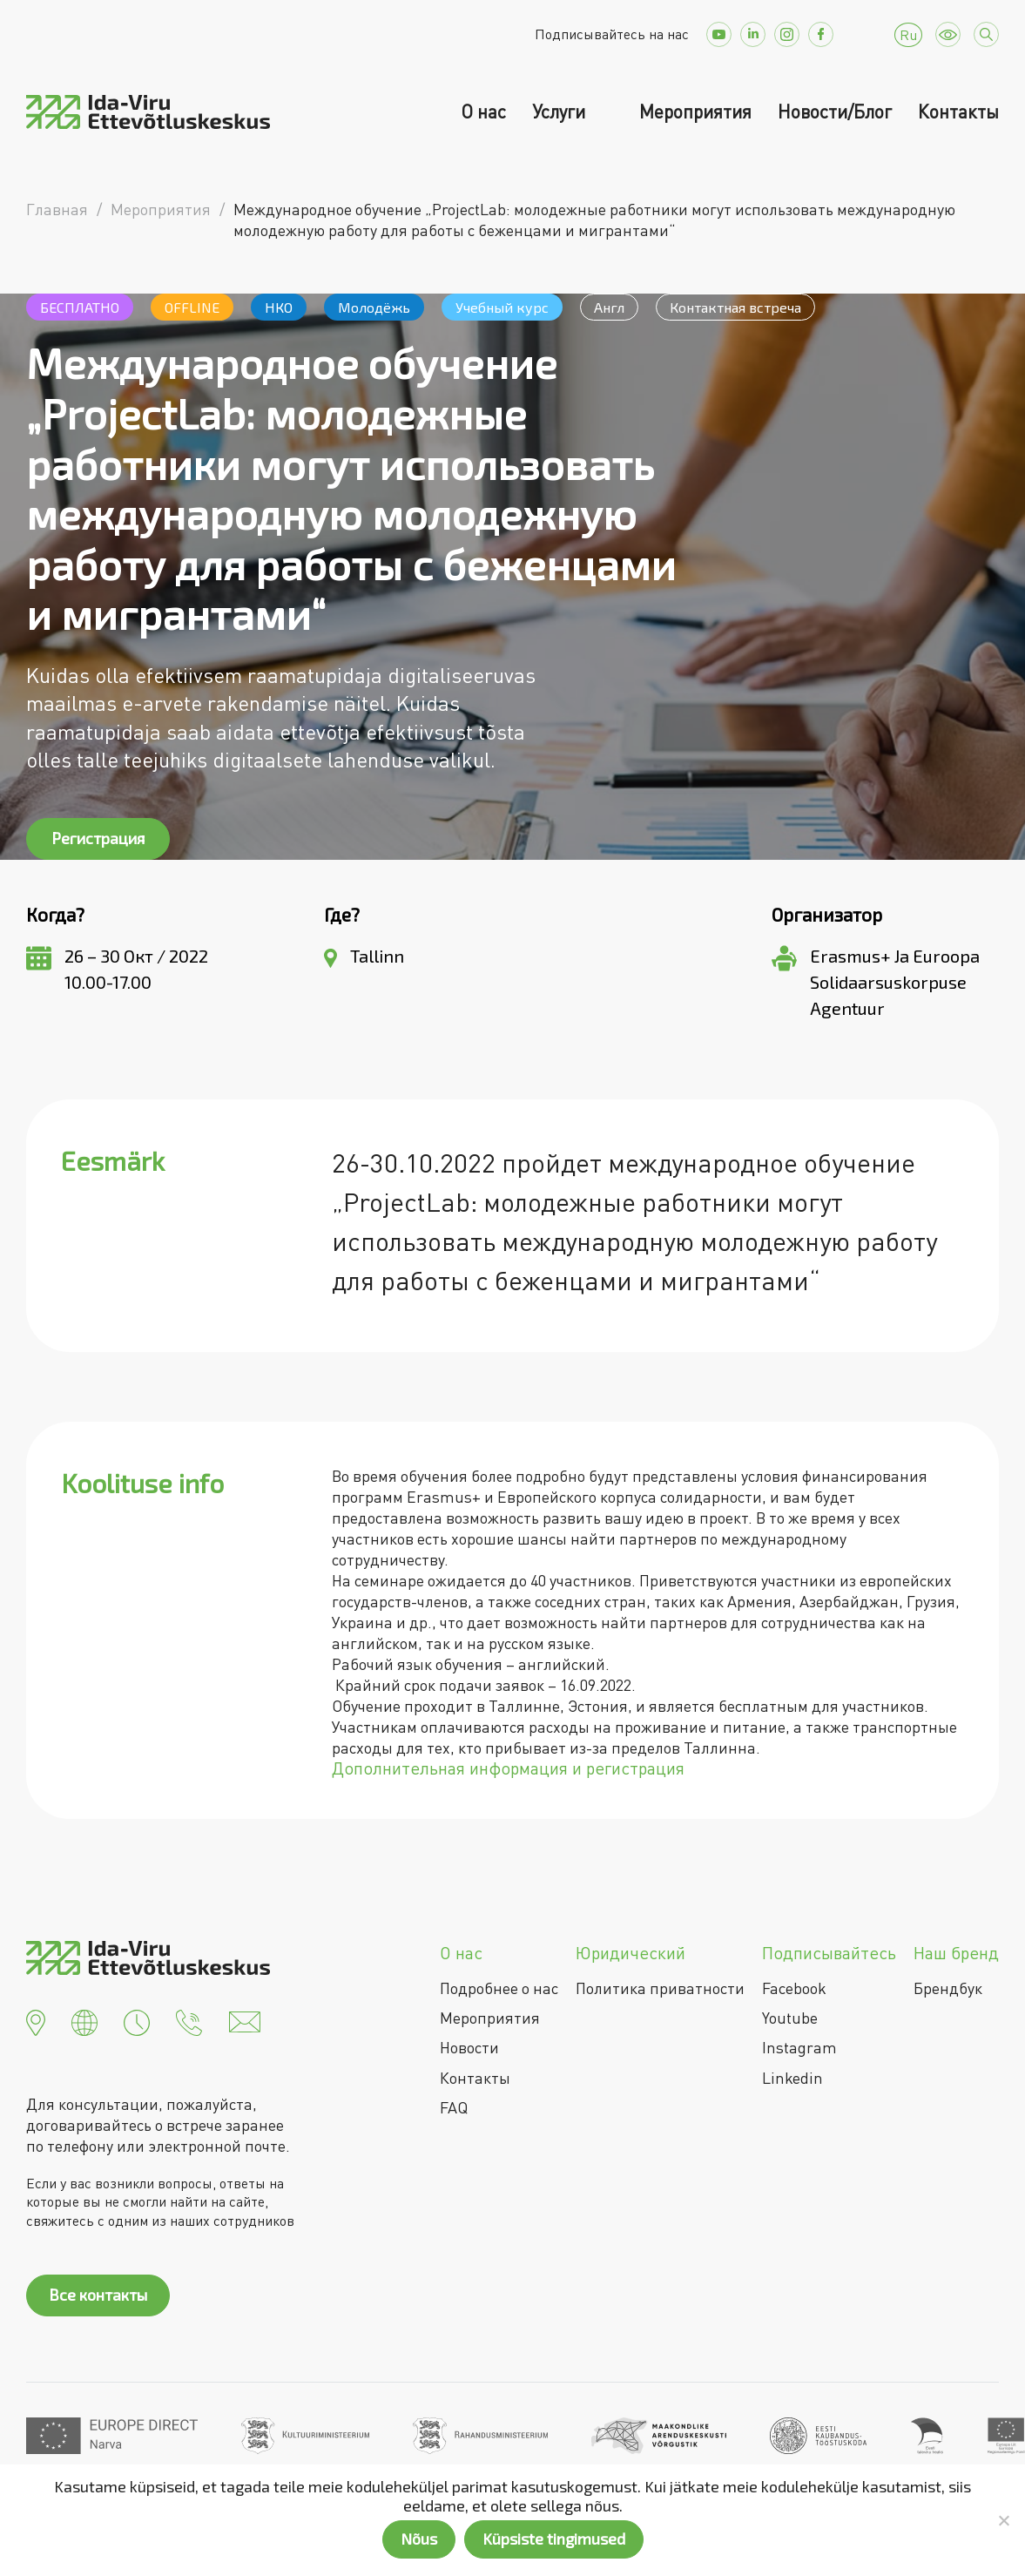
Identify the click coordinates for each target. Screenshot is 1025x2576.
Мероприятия (695, 111)
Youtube (790, 2017)
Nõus (419, 2538)
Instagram (799, 2047)
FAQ (454, 2107)
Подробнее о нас (499, 1988)
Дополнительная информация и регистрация (508, 1768)
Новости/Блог (835, 111)
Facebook (794, 1988)
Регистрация (98, 838)
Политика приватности (660, 1988)
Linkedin (792, 2077)
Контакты (958, 111)
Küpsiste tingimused (553, 2538)
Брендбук (948, 1988)
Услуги (561, 111)
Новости (469, 2047)
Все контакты (98, 2294)
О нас (483, 111)
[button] (35, 2020)
